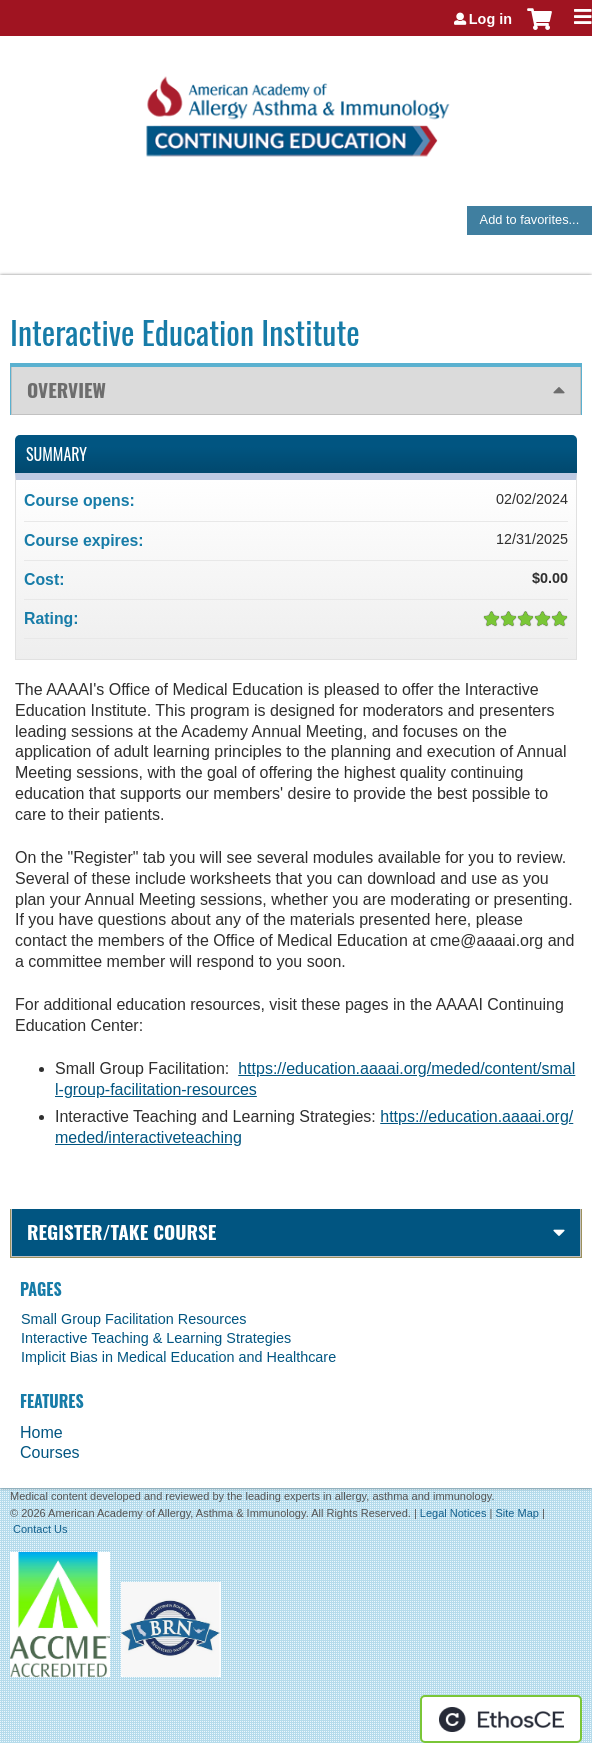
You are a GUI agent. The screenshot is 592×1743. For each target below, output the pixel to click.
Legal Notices (453, 1513)
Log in (490, 19)
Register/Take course (121, 1231)
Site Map (516, 1513)
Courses (50, 1452)
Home (41, 1432)
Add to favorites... (530, 219)
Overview (66, 389)
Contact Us (40, 1529)
